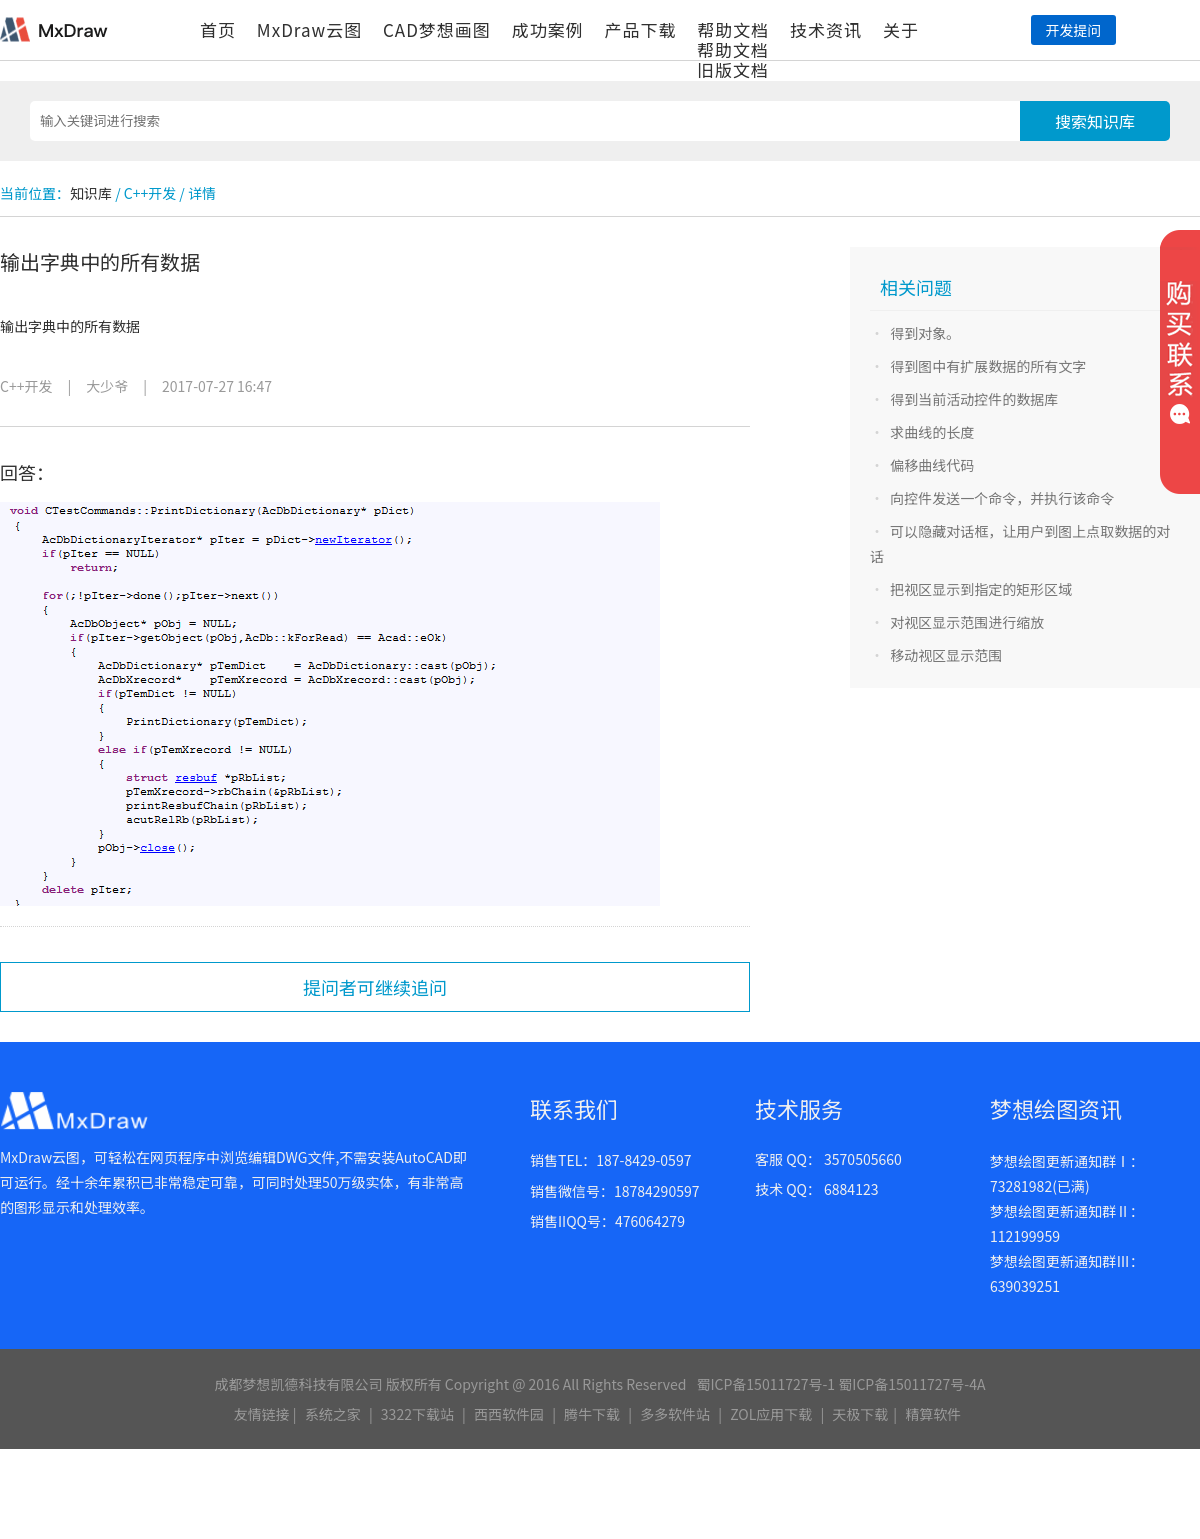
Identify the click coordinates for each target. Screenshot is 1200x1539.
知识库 (91, 193)
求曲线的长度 (932, 432)
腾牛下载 (592, 1414)
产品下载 (640, 29)
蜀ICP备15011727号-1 (765, 1384)
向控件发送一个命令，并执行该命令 (1002, 498)
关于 (901, 29)
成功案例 (548, 29)
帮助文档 (733, 29)
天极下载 (860, 1414)
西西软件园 (509, 1414)
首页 (218, 29)
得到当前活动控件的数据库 (974, 399)
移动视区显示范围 (946, 655)
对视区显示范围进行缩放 (967, 622)
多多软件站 (675, 1414)
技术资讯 (826, 29)
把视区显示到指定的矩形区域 (981, 589)
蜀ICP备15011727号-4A (911, 1384)
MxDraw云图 (309, 29)
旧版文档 (733, 69)
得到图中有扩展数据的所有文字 (988, 366)
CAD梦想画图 (437, 29)
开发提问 (1073, 30)
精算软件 (933, 1414)
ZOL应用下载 (771, 1414)
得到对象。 (925, 333)
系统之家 (333, 1414)
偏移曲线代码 (932, 465)
